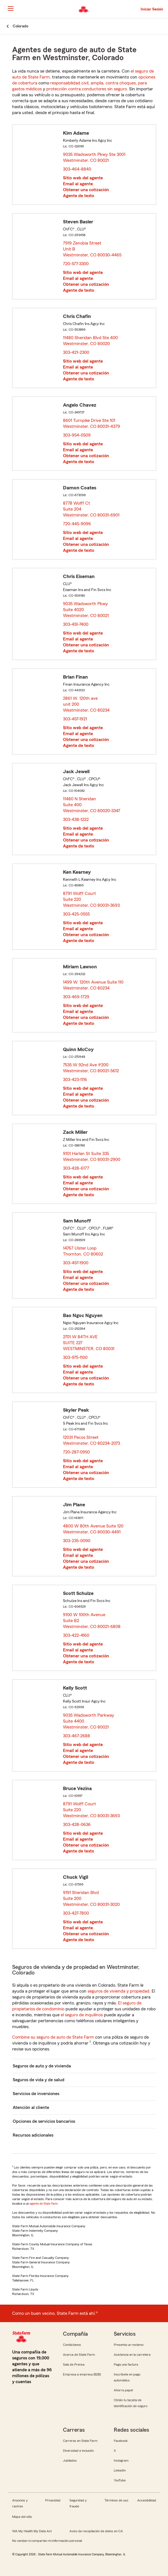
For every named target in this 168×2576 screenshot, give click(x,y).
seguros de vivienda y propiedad (118, 1991)
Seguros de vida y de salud (38, 2080)
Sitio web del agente (83, 178)
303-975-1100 (75, 1357)
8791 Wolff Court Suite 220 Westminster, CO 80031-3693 (91, 899)
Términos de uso (116, 2500)
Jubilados (70, 2460)
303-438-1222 (76, 819)
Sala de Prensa (73, 2364)
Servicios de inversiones (36, 2093)
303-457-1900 (75, 1263)
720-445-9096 (77, 524)
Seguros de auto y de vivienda (42, 2066)
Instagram (121, 2460)
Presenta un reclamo (128, 2344)
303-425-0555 (76, 914)
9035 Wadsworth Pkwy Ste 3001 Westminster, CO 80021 (94, 157)
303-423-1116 (75, 1079)
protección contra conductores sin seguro (86, 89)
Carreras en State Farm (80, 2440)
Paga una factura (126, 2364)
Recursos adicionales (33, 2135)
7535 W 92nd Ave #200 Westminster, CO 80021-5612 (91, 1068)
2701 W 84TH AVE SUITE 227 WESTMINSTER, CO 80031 (89, 1343)
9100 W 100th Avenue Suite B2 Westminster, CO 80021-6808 (92, 1620)
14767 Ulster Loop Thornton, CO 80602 (83, 1251)
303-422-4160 (76, 1635)
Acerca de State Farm (79, 2354)
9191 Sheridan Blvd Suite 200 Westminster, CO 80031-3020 (91, 1898)
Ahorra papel (123, 2390)
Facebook (121, 2440)
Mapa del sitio (22, 2516)
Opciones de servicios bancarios (44, 2121)
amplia (97, 83)
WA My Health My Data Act (32, 2531)
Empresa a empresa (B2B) (82, 2374)
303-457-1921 (75, 719)
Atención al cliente (31, 2107)
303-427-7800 (76, 1913)
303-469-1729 (76, 997)
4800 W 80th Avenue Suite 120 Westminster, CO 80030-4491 (93, 1529)
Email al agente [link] (78, 184)
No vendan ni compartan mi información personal (47, 2540)
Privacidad (52, 2500)
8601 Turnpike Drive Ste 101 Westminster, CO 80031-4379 (92, 423)
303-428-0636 (77, 1824)
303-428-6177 (76, 1168)
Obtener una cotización (86, 190)
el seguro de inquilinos (82, 2015)
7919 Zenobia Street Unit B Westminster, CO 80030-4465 (92, 249)
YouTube (120, 2480)
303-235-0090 (76, 1540)
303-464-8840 (77, 169)
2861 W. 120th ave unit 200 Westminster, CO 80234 (86, 704)
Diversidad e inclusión (78, 2450)
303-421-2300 (76, 352)
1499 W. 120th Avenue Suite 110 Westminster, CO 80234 (93, 985)
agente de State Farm (44, 2203)
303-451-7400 (75, 624)
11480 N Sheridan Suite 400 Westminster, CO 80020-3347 (92, 805)
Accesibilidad (146, 2500)
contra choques (121, 83)
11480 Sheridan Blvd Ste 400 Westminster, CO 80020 (90, 340)
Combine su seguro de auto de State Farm (53, 2037)
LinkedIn (120, 2470)
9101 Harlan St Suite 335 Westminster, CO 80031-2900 (92, 1156)
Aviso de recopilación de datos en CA (96, 2531)
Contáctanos (72, 2344)
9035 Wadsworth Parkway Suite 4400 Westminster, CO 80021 (88, 1721)
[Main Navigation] (10, 8)
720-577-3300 (76, 263)
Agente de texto (78, 195)
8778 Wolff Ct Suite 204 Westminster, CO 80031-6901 (91, 509)
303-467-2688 (76, 1736)
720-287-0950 (76, 1452)
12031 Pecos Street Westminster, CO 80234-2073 (92, 1440)
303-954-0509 (77, 435)
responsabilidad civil (69, 83)
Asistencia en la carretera (132, 2354)
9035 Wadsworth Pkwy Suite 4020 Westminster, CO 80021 (86, 609)
